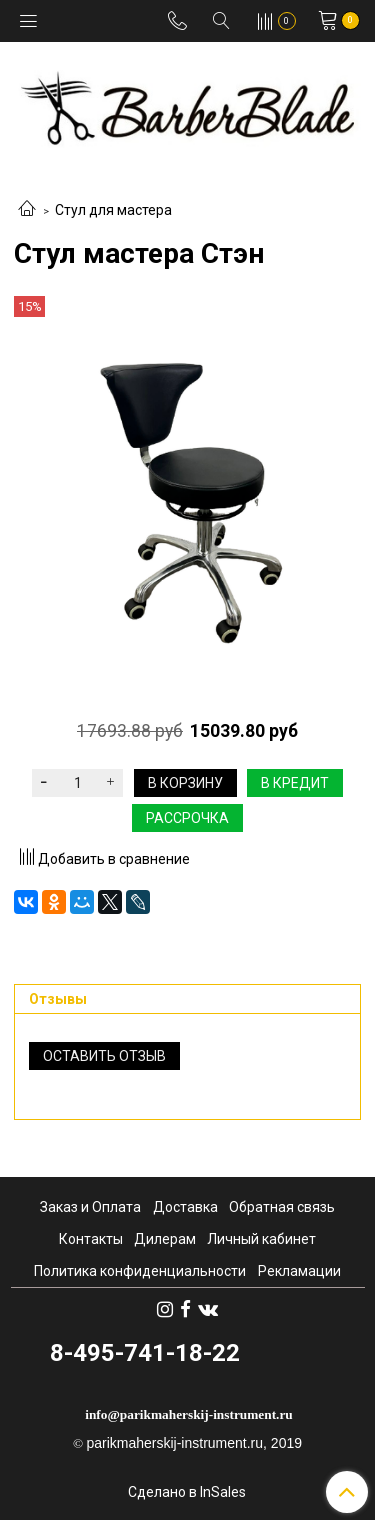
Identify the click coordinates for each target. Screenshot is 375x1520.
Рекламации (299, 1271)
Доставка (185, 1207)
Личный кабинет (261, 1239)
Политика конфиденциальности (140, 1271)
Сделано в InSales (187, 1492)
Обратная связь (282, 1207)
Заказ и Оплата (90, 1207)
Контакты (91, 1239)
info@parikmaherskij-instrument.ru (189, 1414)
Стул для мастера (113, 210)
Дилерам (165, 1239)
